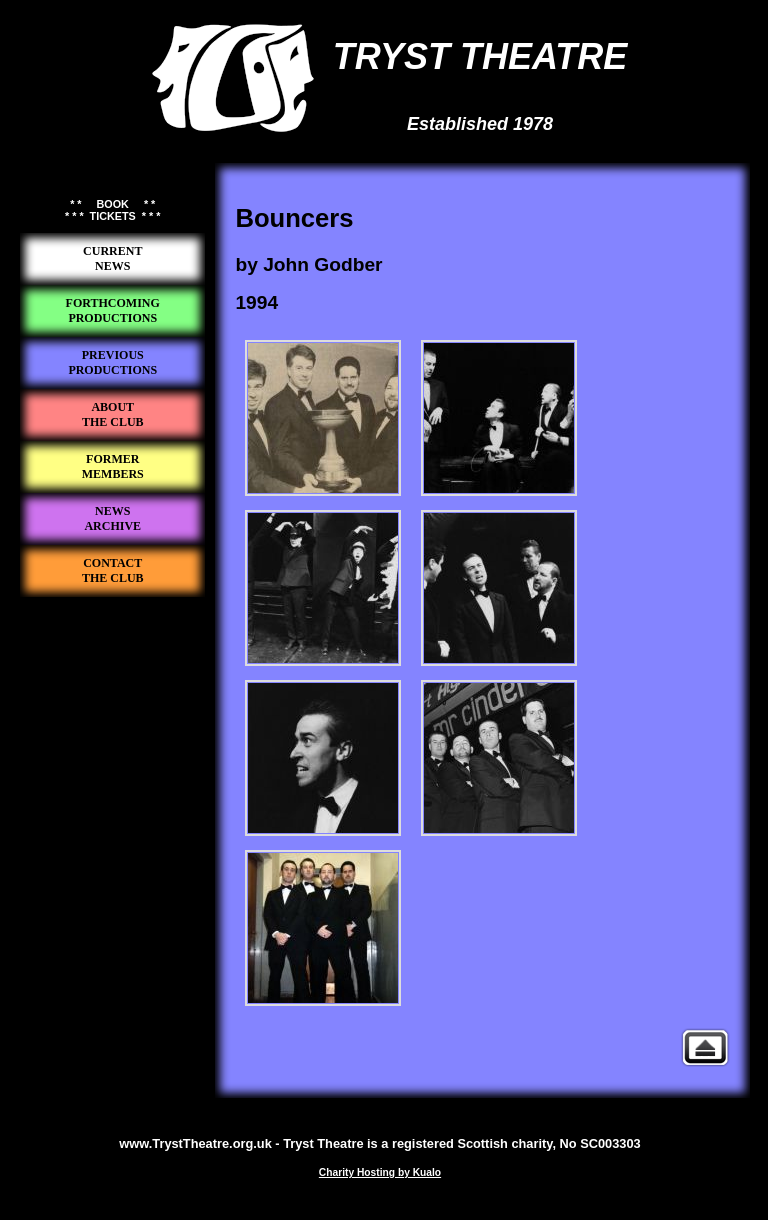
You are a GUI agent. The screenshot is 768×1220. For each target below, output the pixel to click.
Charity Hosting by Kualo (380, 1172)
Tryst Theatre (113, 631)
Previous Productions (705, 1047)
